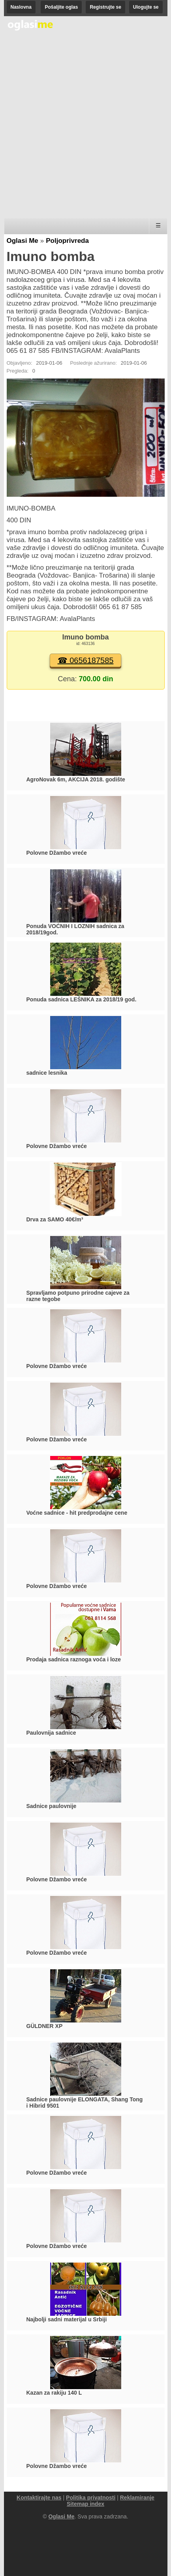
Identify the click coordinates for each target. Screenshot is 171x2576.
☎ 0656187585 (86, 660)
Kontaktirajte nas (39, 2497)
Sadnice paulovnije (51, 1806)
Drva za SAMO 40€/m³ (54, 1219)
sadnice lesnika (47, 1073)
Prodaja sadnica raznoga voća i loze (73, 1659)
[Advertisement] (85, 125)
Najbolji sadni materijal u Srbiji (66, 2319)
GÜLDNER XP (44, 2026)
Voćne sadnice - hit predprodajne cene (77, 1513)
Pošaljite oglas (61, 7)
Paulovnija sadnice (51, 1733)
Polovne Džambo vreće (56, 853)
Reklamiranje (137, 2497)
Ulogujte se (146, 7)
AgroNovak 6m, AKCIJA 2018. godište (75, 779)
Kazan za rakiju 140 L (54, 2393)
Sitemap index (85, 2504)
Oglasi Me (22, 240)
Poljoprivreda (67, 240)
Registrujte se (105, 7)
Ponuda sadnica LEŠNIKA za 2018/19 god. (81, 999)
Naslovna (21, 7)
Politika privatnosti (90, 2497)
